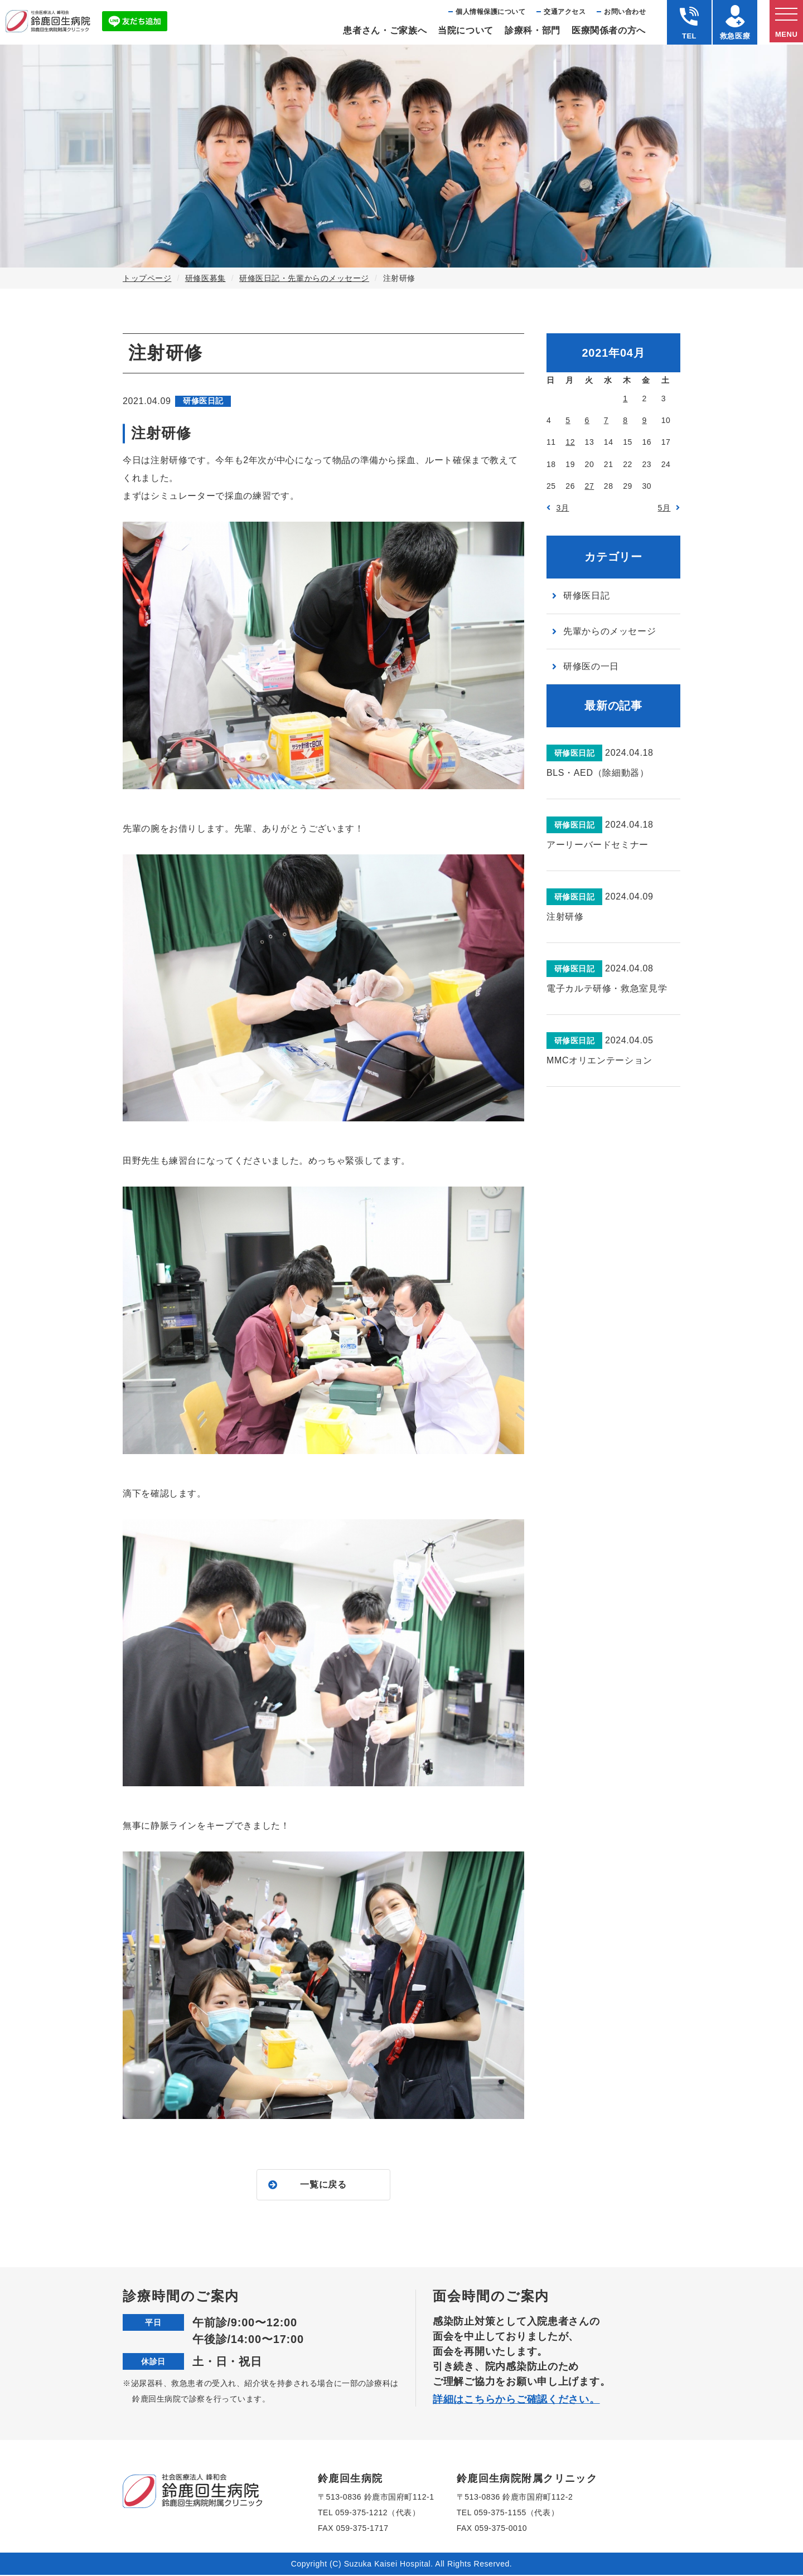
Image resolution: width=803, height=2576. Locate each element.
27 (589, 486)
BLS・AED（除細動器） (597, 772)
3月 (563, 507)
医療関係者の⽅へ (609, 30)
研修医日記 (586, 595)
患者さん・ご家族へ (385, 30)
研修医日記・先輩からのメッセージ (304, 278)
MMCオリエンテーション (599, 1060)
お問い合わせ (625, 12)
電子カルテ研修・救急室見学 (606, 988)
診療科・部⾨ (532, 30)
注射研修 (565, 916)
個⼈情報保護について (490, 12)
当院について (466, 30)
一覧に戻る (323, 2185)
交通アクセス (565, 12)
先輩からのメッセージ (609, 631)
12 (570, 442)
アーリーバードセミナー (597, 844)
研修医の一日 (591, 666)
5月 (664, 507)
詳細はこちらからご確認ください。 (516, 2400)
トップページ (147, 278)
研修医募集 (205, 278)
